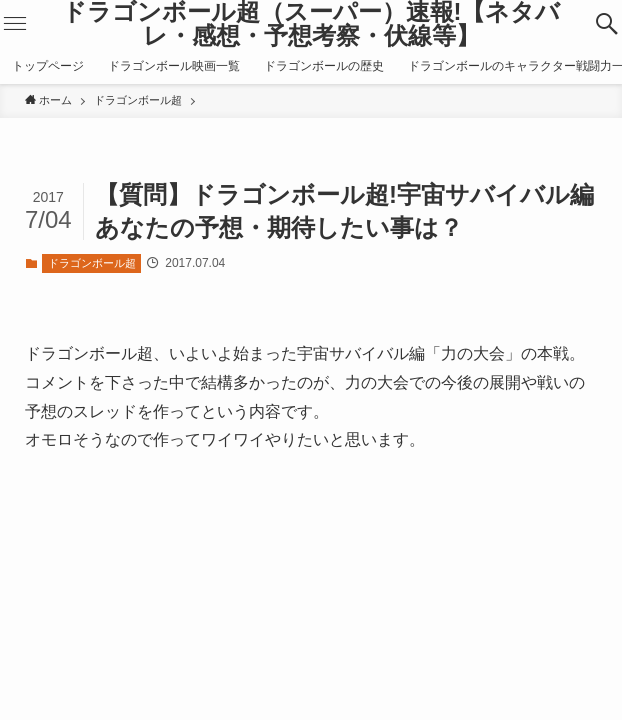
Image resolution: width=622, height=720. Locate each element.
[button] (606, 24)
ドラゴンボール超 (92, 263)
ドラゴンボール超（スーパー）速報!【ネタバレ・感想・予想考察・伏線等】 (311, 24)
